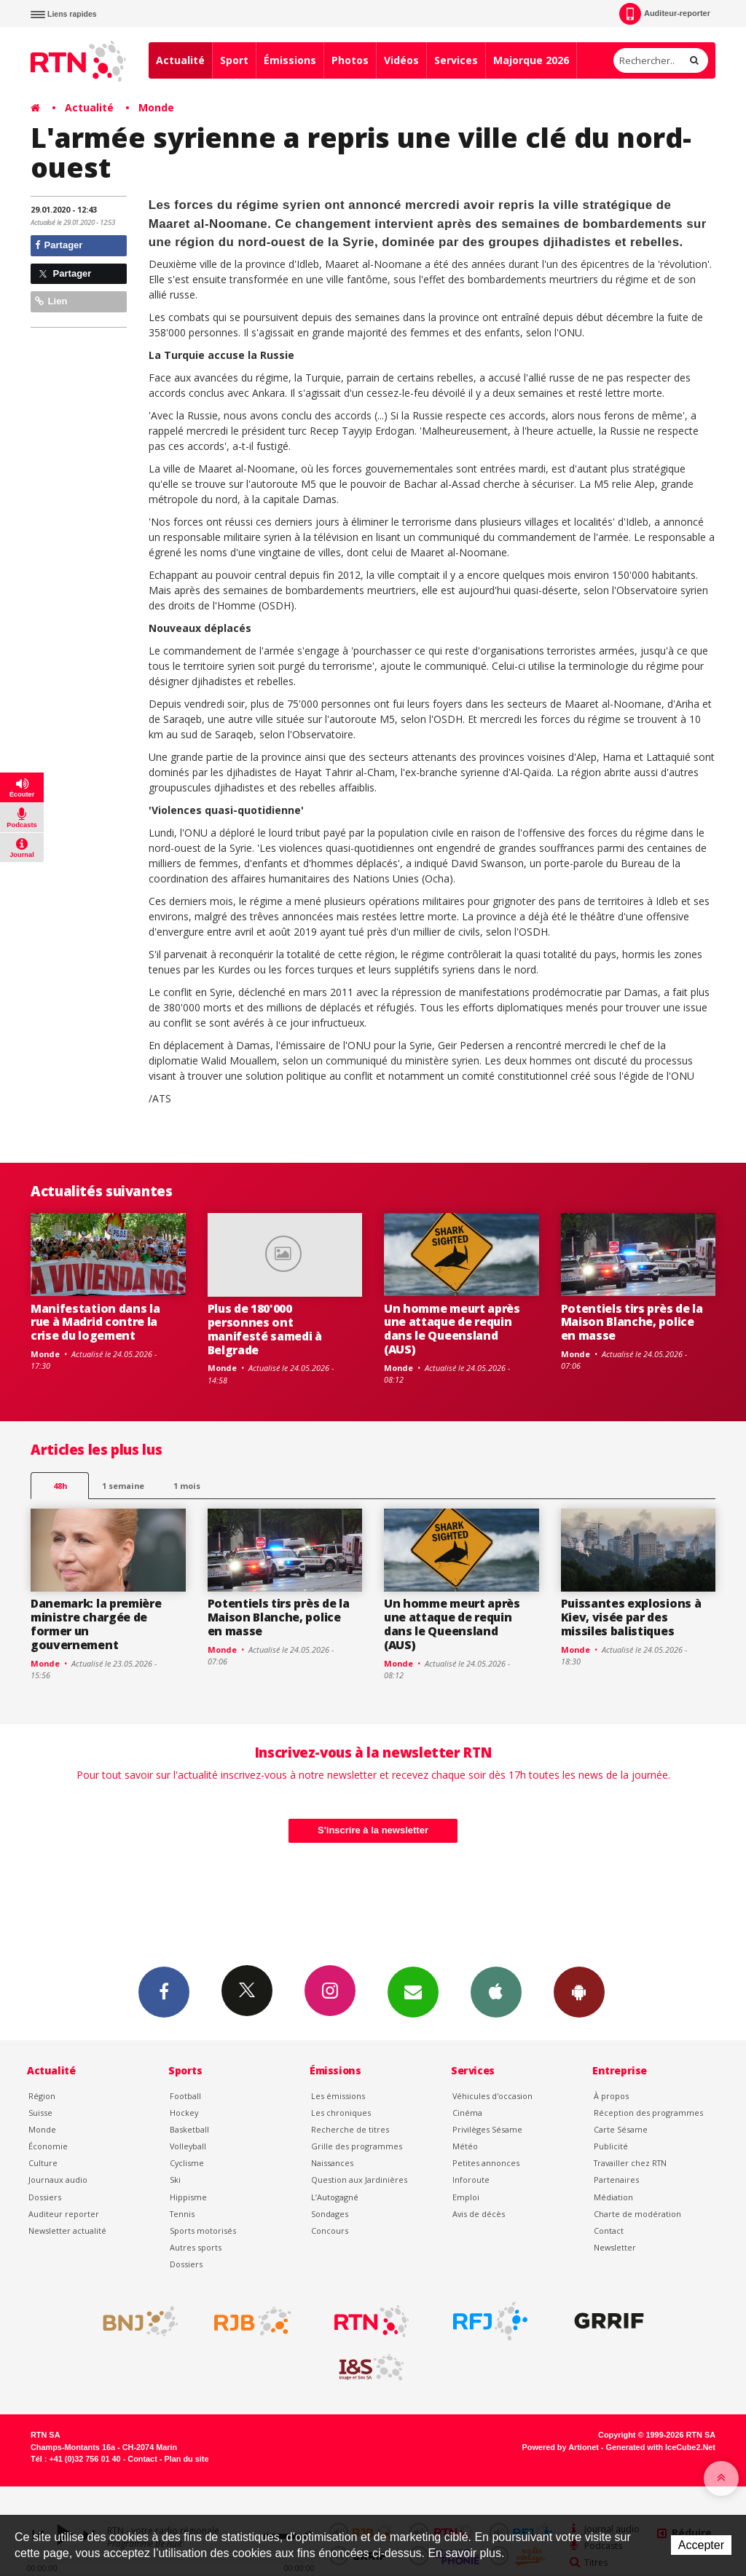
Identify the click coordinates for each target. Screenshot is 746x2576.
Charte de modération (637, 2214)
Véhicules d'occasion (492, 2096)
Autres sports (195, 2247)
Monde (156, 107)
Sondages (329, 2214)
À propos (611, 2096)
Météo (465, 2146)
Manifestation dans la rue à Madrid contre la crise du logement (95, 1322)
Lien (51, 301)
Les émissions (338, 2096)
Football (185, 2096)
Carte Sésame (621, 2129)
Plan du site (186, 2458)
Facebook (163, 1991)
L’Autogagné (334, 2197)
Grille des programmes (356, 2146)
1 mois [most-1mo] (186, 1485)
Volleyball (188, 2146)
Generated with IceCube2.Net (660, 2447)
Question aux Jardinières (359, 2179)
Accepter (701, 2545)
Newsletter (615, 2247)
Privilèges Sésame (487, 2129)
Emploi (465, 2197)
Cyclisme (187, 2163)
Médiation (613, 2197)
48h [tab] (60, 1485)
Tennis (182, 2214)
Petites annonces (485, 2163)
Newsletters (413, 1991)
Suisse (40, 2112)
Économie (48, 2146)
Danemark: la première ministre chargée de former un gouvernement (96, 1624)
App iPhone (496, 1991)
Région (41, 2096)
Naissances (332, 2163)
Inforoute (471, 2179)
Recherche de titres (350, 2129)
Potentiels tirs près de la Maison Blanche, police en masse (632, 1322)
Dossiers (44, 2197)
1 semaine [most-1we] (123, 1485)
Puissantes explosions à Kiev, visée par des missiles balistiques (631, 1617)
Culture (43, 2163)
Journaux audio (57, 2179)
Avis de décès (478, 2214)
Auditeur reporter (63, 2214)
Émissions (290, 60)
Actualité (180, 60)
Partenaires (616, 2179)
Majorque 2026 (531, 60)
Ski (175, 2179)
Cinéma (467, 2112)
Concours (329, 2230)
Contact (609, 2230)
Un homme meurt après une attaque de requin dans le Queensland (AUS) (452, 1329)
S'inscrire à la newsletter (373, 1830)
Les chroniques (341, 2112)
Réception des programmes (648, 2112)
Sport (234, 60)
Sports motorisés (203, 2230)
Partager (58, 245)
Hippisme (188, 2197)
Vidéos (401, 60)
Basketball (189, 2129)
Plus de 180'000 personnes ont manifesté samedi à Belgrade (265, 1329)
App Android (579, 1991)
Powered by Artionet (560, 2447)
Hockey (184, 2112)
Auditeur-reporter (664, 14)
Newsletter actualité (67, 2230)
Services (456, 60)
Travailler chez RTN (630, 2163)
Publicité (611, 2146)
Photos (350, 60)
